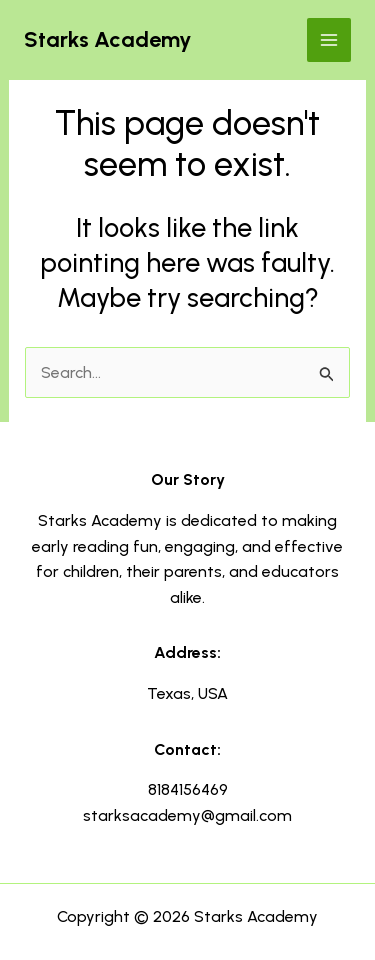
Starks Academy (108, 39)
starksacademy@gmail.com (187, 815)
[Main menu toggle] (329, 40)
